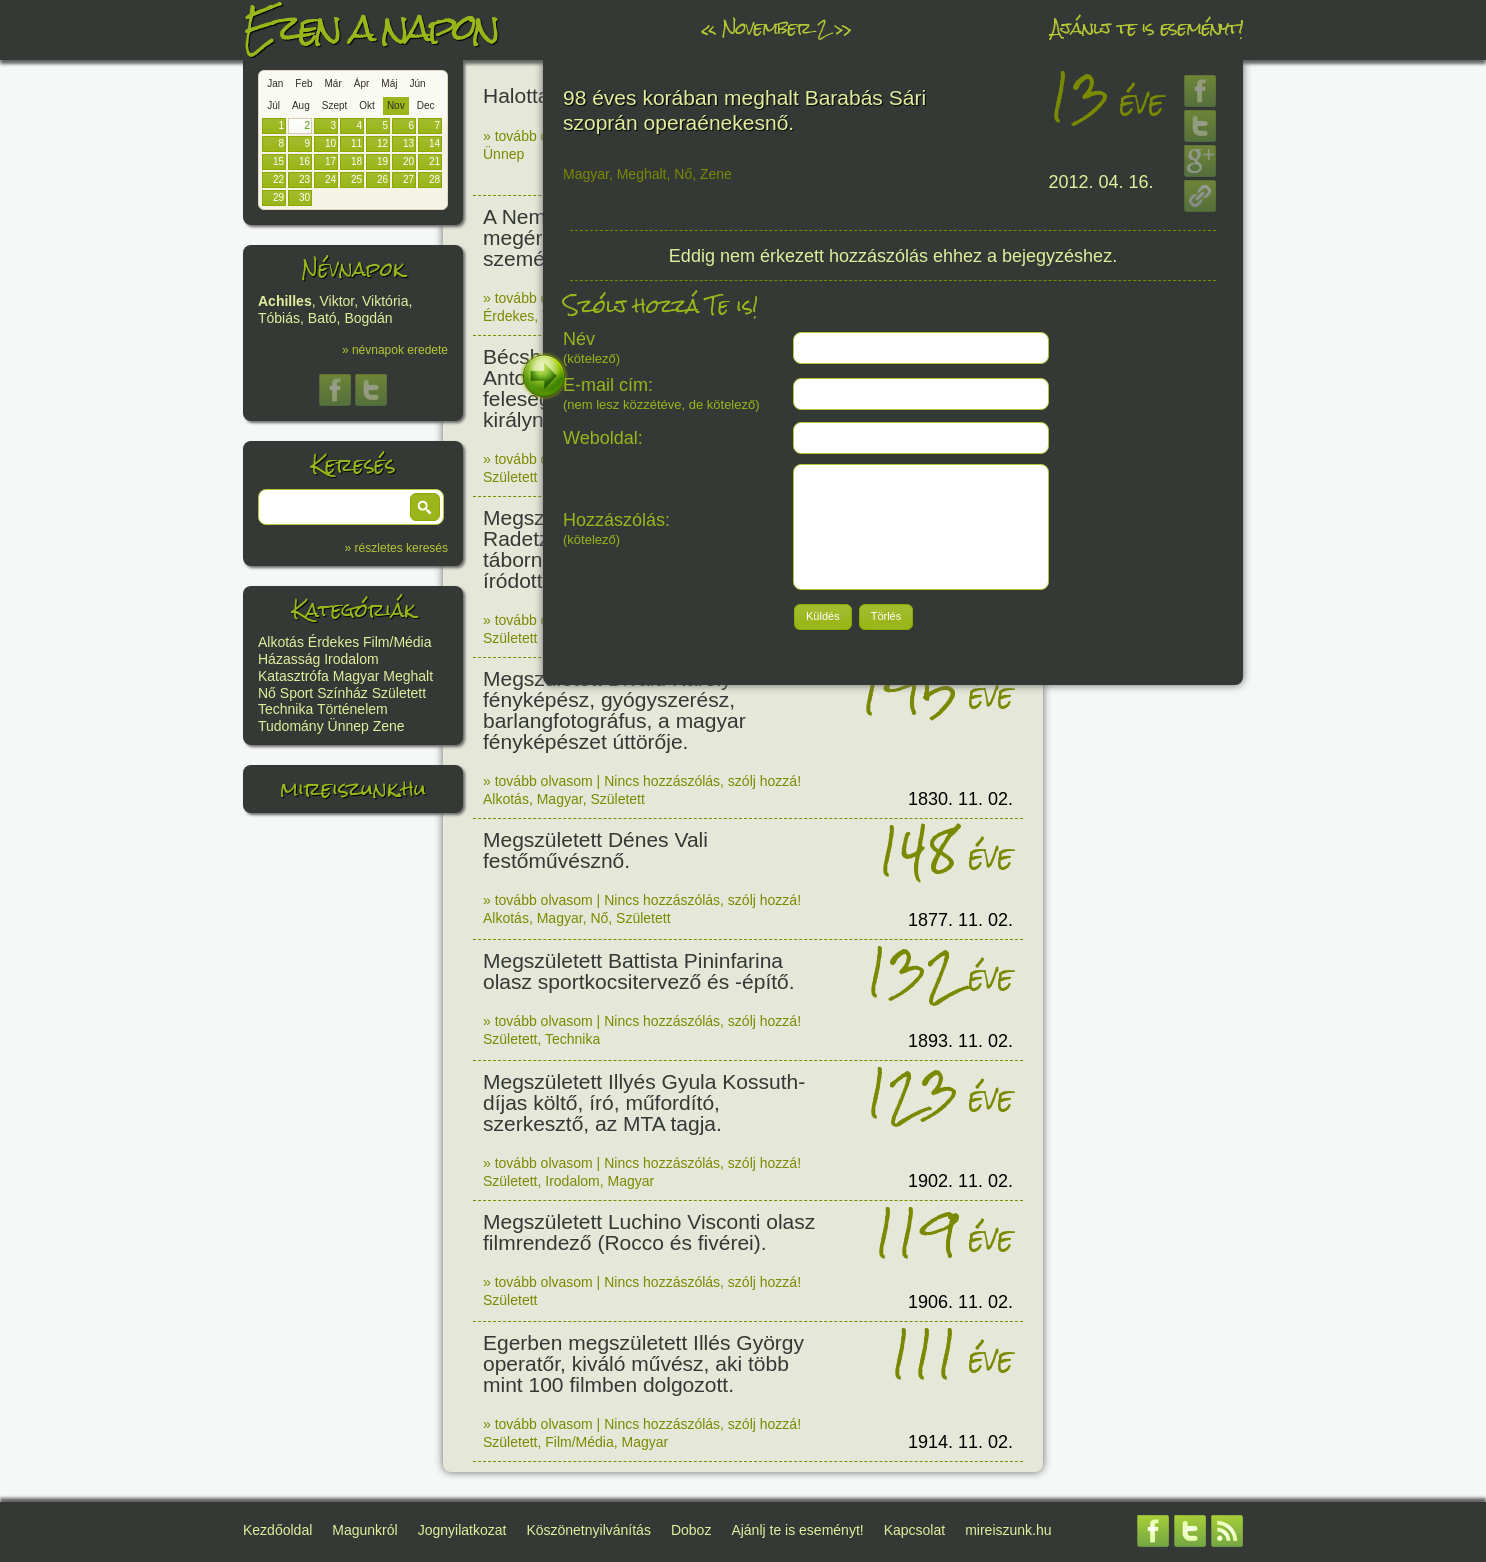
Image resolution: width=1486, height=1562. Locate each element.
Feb (303, 83)
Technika (285, 709)
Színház (342, 693)
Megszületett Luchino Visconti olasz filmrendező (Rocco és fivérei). (649, 1232)
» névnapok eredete (395, 350)
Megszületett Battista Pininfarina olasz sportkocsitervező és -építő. (639, 971)
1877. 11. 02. (960, 920)
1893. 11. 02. (960, 1041)
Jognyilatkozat (462, 1530)
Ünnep (348, 726)
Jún (417, 83)
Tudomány (291, 726)
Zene (389, 726)
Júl (273, 105)
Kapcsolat (914, 1530)
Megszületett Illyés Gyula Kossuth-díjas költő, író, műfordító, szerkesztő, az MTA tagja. (644, 1102)
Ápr (362, 83)
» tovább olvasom (538, 136)
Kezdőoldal (277, 1530)
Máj (389, 83)
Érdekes (333, 642)
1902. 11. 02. (960, 1181)
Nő (267, 693)
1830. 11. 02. (960, 799)
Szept (335, 105)
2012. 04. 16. (1101, 182)
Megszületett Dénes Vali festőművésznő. (595, 850)
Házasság (289, 659)
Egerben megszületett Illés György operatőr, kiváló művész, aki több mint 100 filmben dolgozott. (643, 1363)
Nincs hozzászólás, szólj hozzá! (702, 781)
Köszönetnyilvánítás (588, 1530)
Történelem (352, 709)
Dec (426, 105)
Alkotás (281, 642)
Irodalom (351, 659)
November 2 (775, 27)
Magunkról (364, 1530)
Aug (301, 105)
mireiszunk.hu (353, 788)
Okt (367, 105)
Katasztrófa (293, 676)
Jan (275, 83)
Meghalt (408, 676)
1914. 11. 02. (960, 1442)
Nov (396, 105)
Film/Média (397, 642)
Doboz (691, 1530)
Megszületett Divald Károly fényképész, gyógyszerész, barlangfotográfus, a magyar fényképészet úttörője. (614, 710)
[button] (425, 507)
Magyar (356, 676)
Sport (296, 693)
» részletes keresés (396, 548)
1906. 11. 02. (960, 1302)
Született (399, 693)
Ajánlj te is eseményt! (1147, 27)
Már (333, 83)
